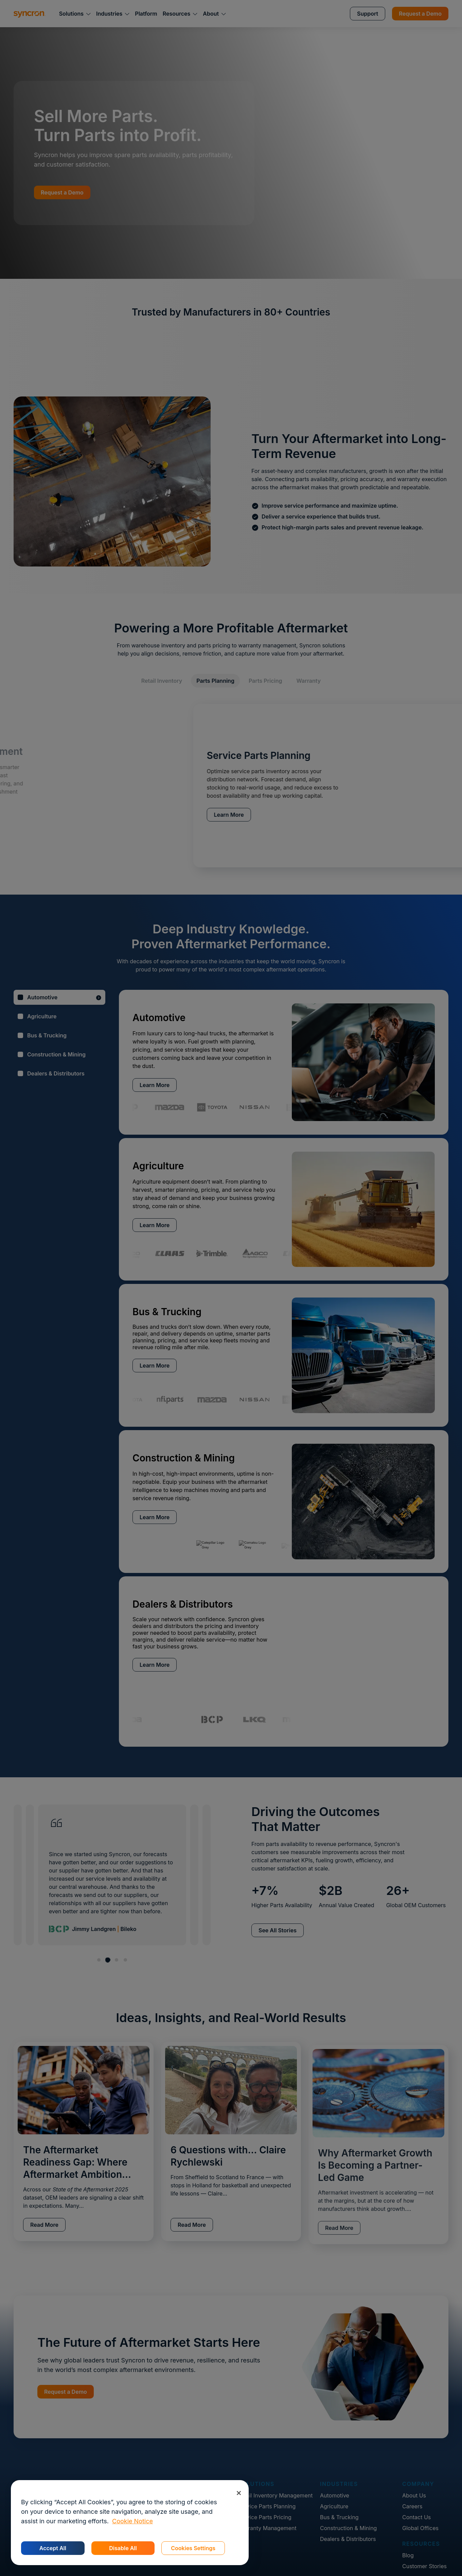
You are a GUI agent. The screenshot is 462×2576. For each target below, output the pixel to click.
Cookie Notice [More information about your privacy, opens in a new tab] (132, 2521)
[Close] (238, 2492)
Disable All (123, 2548)
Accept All (52, 2548)
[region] (130, 2522)
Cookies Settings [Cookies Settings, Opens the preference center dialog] (193, 2548)
